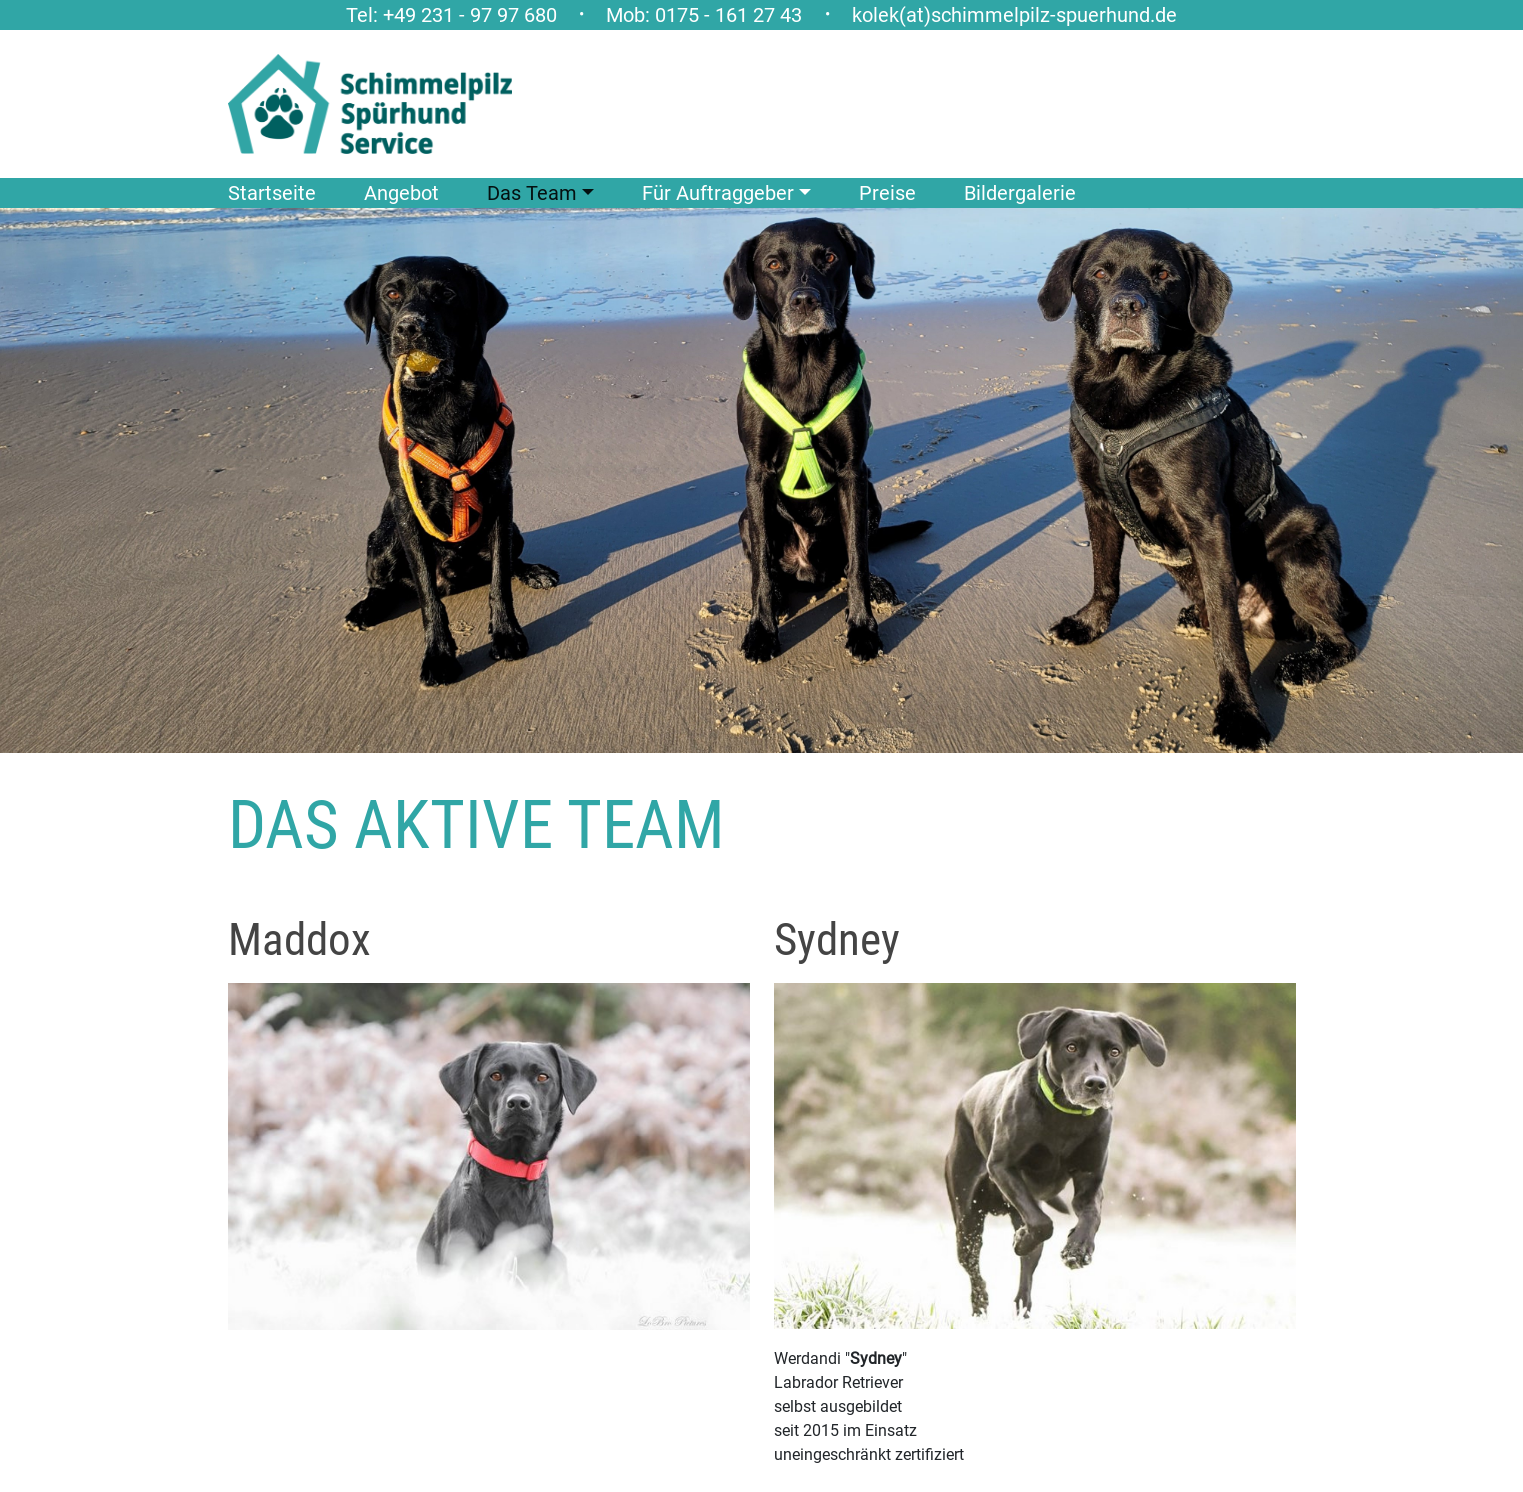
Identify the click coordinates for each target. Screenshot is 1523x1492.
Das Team (532, 193)
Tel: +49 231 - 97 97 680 (451, 15)
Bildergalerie (1020, 193)
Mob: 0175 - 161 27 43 (704, 15)
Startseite (272, 193)
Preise (887, 193)
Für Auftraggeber (718, 193)
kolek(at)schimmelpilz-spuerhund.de (1014, 15)
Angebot (401, 193)
